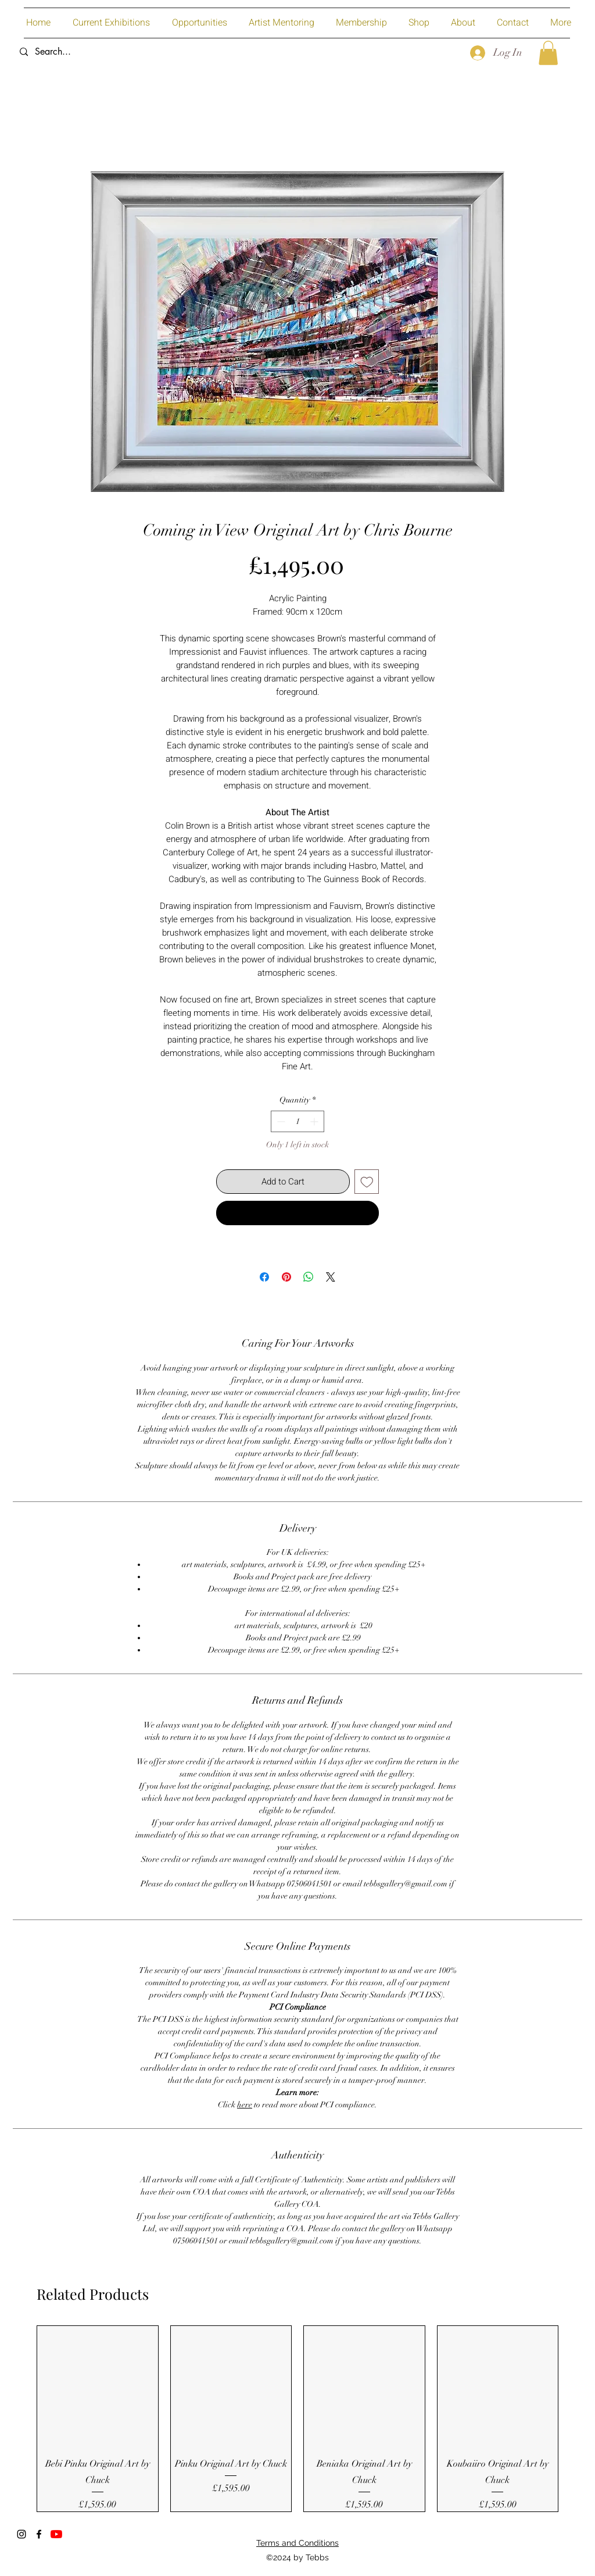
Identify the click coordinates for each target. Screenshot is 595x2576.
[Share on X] (331, 1277)
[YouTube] (56, 2534)
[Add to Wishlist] (366, 1181)
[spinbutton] (297, 1121)
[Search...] (100, 52)
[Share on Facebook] (264, 1277)
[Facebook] (39, 2534)
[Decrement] (280, 1121)
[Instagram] (21, 2534)
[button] (548, 53)
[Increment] (315, 1121)
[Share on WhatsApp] (309, 1277)
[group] (297, 2419)
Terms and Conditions (297, 2543)
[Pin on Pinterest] (286, 1277)
